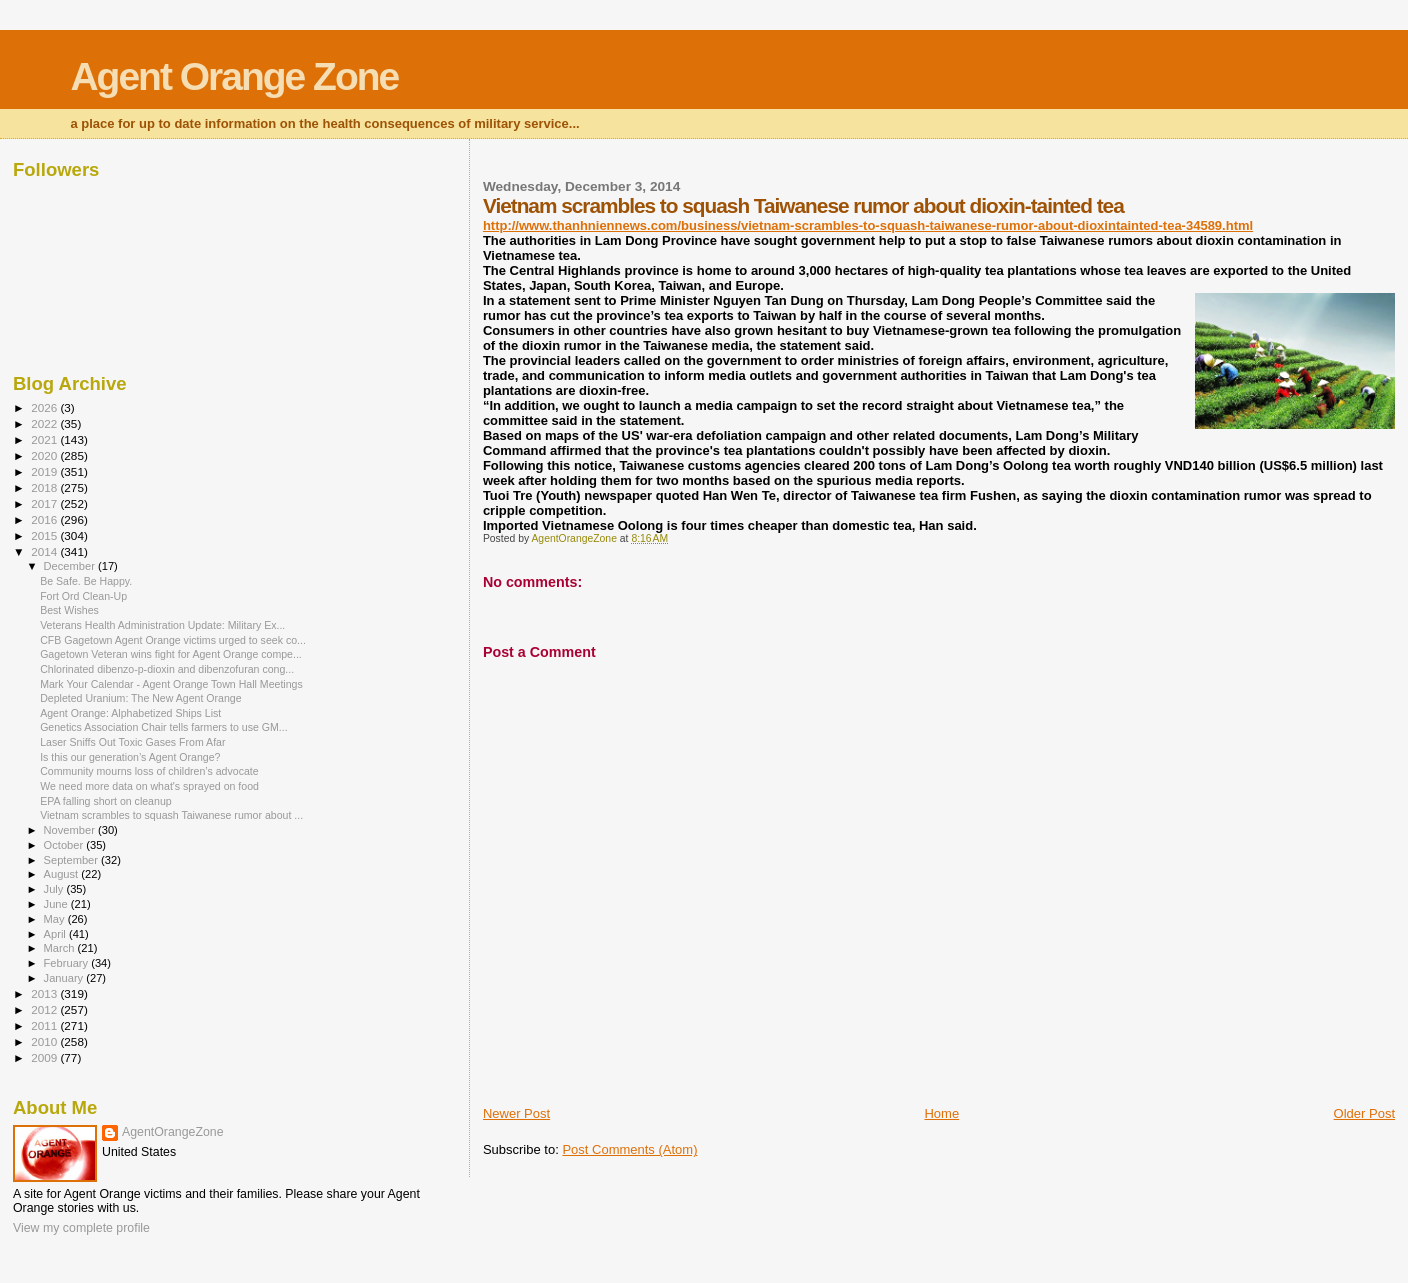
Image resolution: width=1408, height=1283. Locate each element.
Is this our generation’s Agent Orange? (130, 757)
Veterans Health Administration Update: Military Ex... (162, 625)
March (61, 948)
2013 (45, 993)
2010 (45, 1041)
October (65, 845)
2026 (45, 407)
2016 (45, 519)
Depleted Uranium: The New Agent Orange (141, 698)
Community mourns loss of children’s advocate (149, 771)
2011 (45, 1025)
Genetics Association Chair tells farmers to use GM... (164, 727)
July (55, 889)
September (73, 860)
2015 (45, 535)
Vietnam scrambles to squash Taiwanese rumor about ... (171, 815)
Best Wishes (69, 610)
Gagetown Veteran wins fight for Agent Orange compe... (171, 654)
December (71, 566)
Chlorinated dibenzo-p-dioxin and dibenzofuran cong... (167, 669)
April (56, 934)
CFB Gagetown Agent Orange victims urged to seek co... (173, 640)
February (68, 963)
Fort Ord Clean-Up (83, 596)
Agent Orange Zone (234, 76)
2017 (45, 503)
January (65, 978)
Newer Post (516, 1113)
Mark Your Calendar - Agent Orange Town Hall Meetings (171, 684)
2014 (45, 551)
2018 (45, 487)
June (57, 904)
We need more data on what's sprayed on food (149, 786)
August (63, 874)
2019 (45, 471)
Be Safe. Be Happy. (86, 581)
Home (941, 1113)
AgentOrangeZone (173, 1132)
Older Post (1364, 1113)
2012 (45, 1009)
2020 (45, 455)
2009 (45, 1057)
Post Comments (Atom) (629, 1149)
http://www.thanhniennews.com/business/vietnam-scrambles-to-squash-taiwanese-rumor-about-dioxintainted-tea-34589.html (868, 225)
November (71, 830)
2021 (45, 439)
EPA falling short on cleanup (106, 801)
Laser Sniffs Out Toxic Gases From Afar (132, 742)
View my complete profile (81, 1228)
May (56, 919)
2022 (45, 423)
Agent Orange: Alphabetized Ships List (130, 713)
